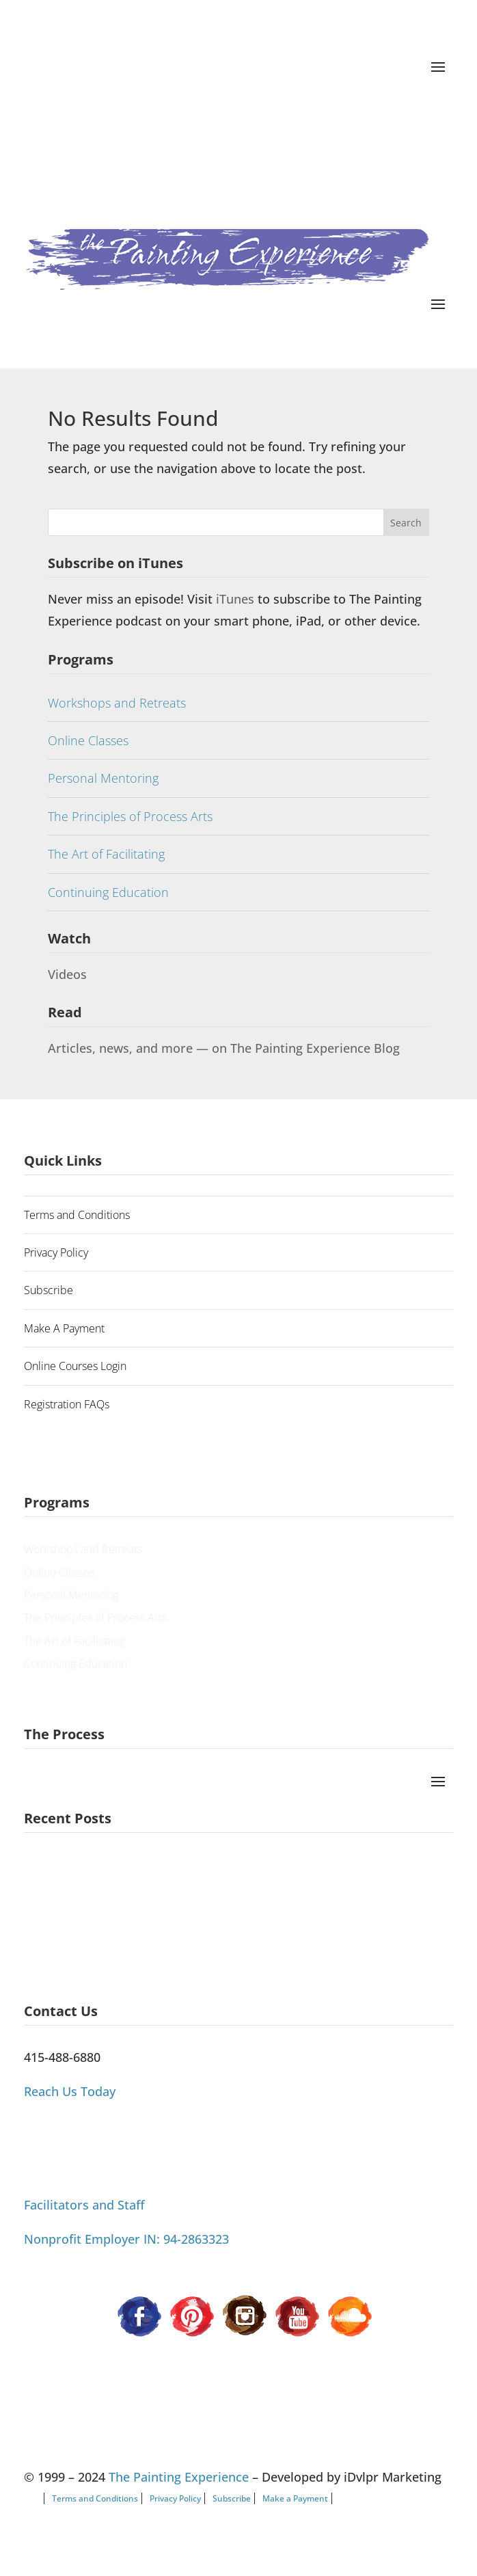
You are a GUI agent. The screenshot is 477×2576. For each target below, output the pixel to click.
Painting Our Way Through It (90, 1902)
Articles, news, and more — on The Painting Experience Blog (224, 1048)
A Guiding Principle (71, 1872)
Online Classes (88, 740)
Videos (67, 974)
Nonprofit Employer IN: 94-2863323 (126, 2239)
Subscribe (48, 1290)
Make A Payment (64, 1328)
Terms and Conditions (77, 1214)
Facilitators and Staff (84, 2205)
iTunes (237, 599)
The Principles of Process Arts (130, 816)
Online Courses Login (75, 1365)
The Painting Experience (179, 2477)
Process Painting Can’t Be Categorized (114, 1932)
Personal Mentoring (103, 778)
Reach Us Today (69, 2091)
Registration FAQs (66, 1404)
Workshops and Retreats (117, 703)
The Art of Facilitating (106, 854)
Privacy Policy (56, 1252)
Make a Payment (295, 2498)
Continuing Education (108, 892)
